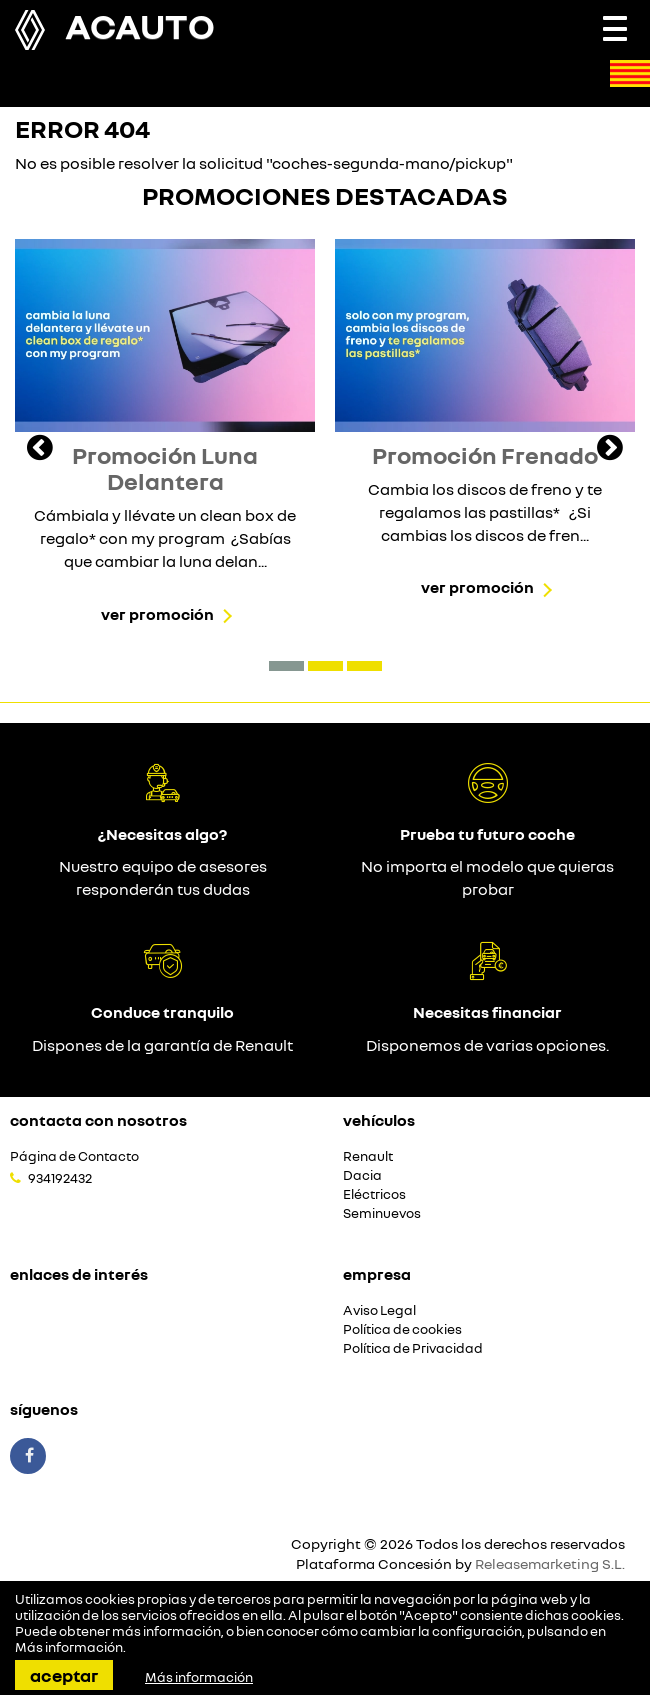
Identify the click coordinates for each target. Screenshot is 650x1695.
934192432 (60, 1178)
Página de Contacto (74, 1156)
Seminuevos (382, 1213)
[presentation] (40, 450)
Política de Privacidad (413, 1348)
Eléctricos (374, 1194)
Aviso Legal (379, 1310)
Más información (69, 1647)
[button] (286, 666)
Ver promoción (157, 614)
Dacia (362, 1175)
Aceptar (64, 1675)
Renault (368, 1156)
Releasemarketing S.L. (550, 1563)
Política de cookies (402, 1329)
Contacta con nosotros (98, 1120)
